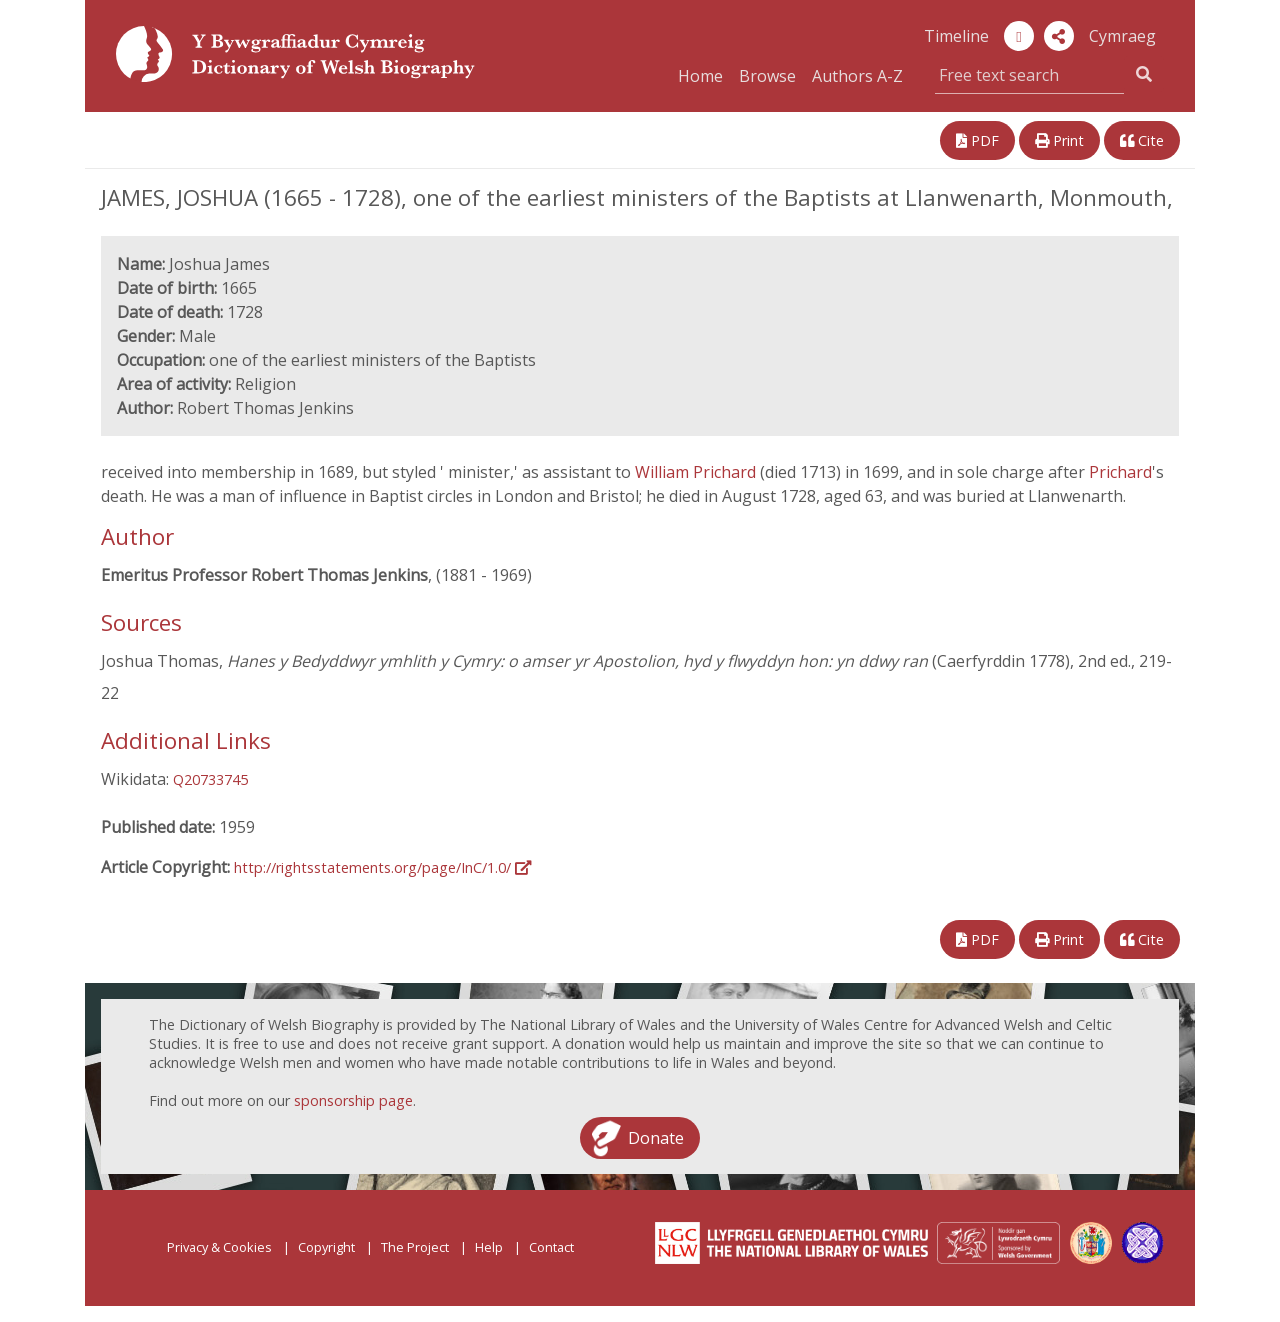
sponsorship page (353, 1100)
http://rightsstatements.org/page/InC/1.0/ (382, 867)
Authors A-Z (857, 76)
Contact (551, 1247)
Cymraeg (1122, 36)
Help (489, 1247)
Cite (1142, 140)
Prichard (1120, 472)
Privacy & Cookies (219, 1247)
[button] (1059, 36)
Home (700, 76)
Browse (767, 76)
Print (1059, 140)
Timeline (956, 36)
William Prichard (697, 472)
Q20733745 (210, 779)
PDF (977, 140)
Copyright (326, 1247)
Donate (656, 1138)
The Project (415, 1247)
